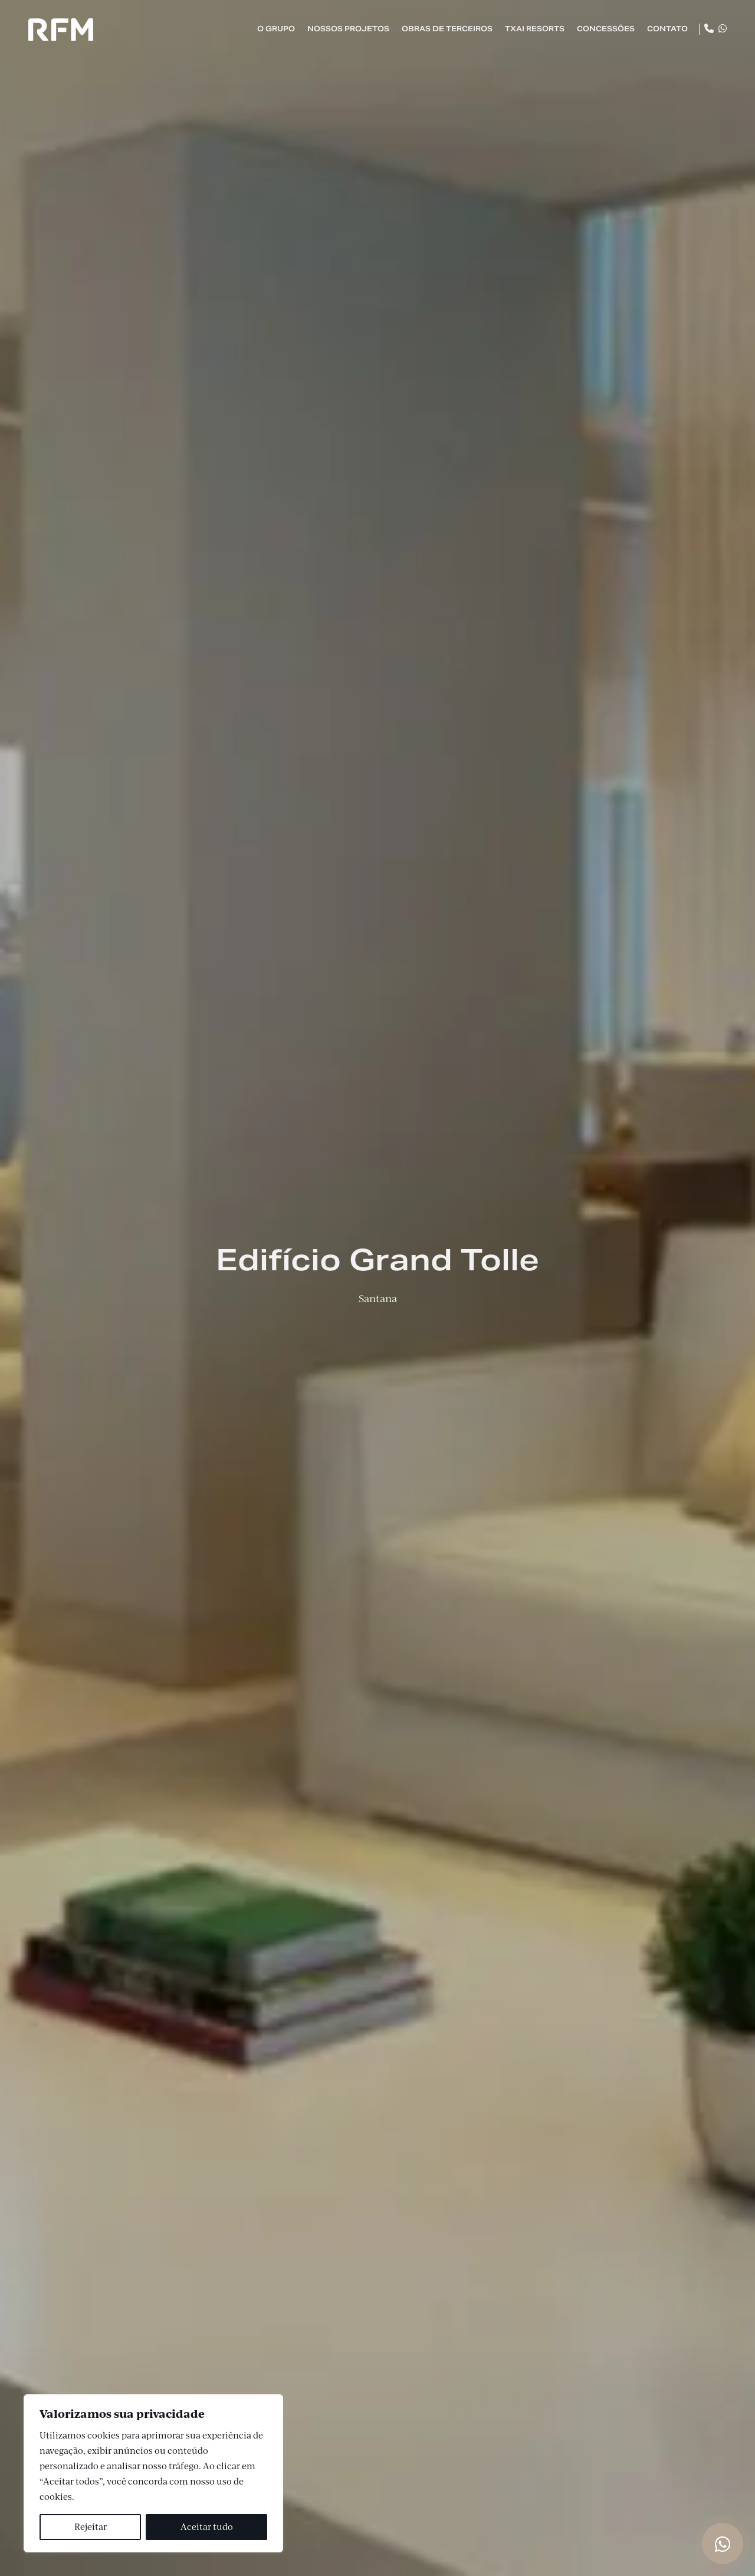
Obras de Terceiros (447, 28)
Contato (667, 28)
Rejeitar (90, 2526)
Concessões (606, 28)
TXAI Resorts (534, 28)
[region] (153, 2473)
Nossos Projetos (348, 28)
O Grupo (276, 28)
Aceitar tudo (206, 2526)
